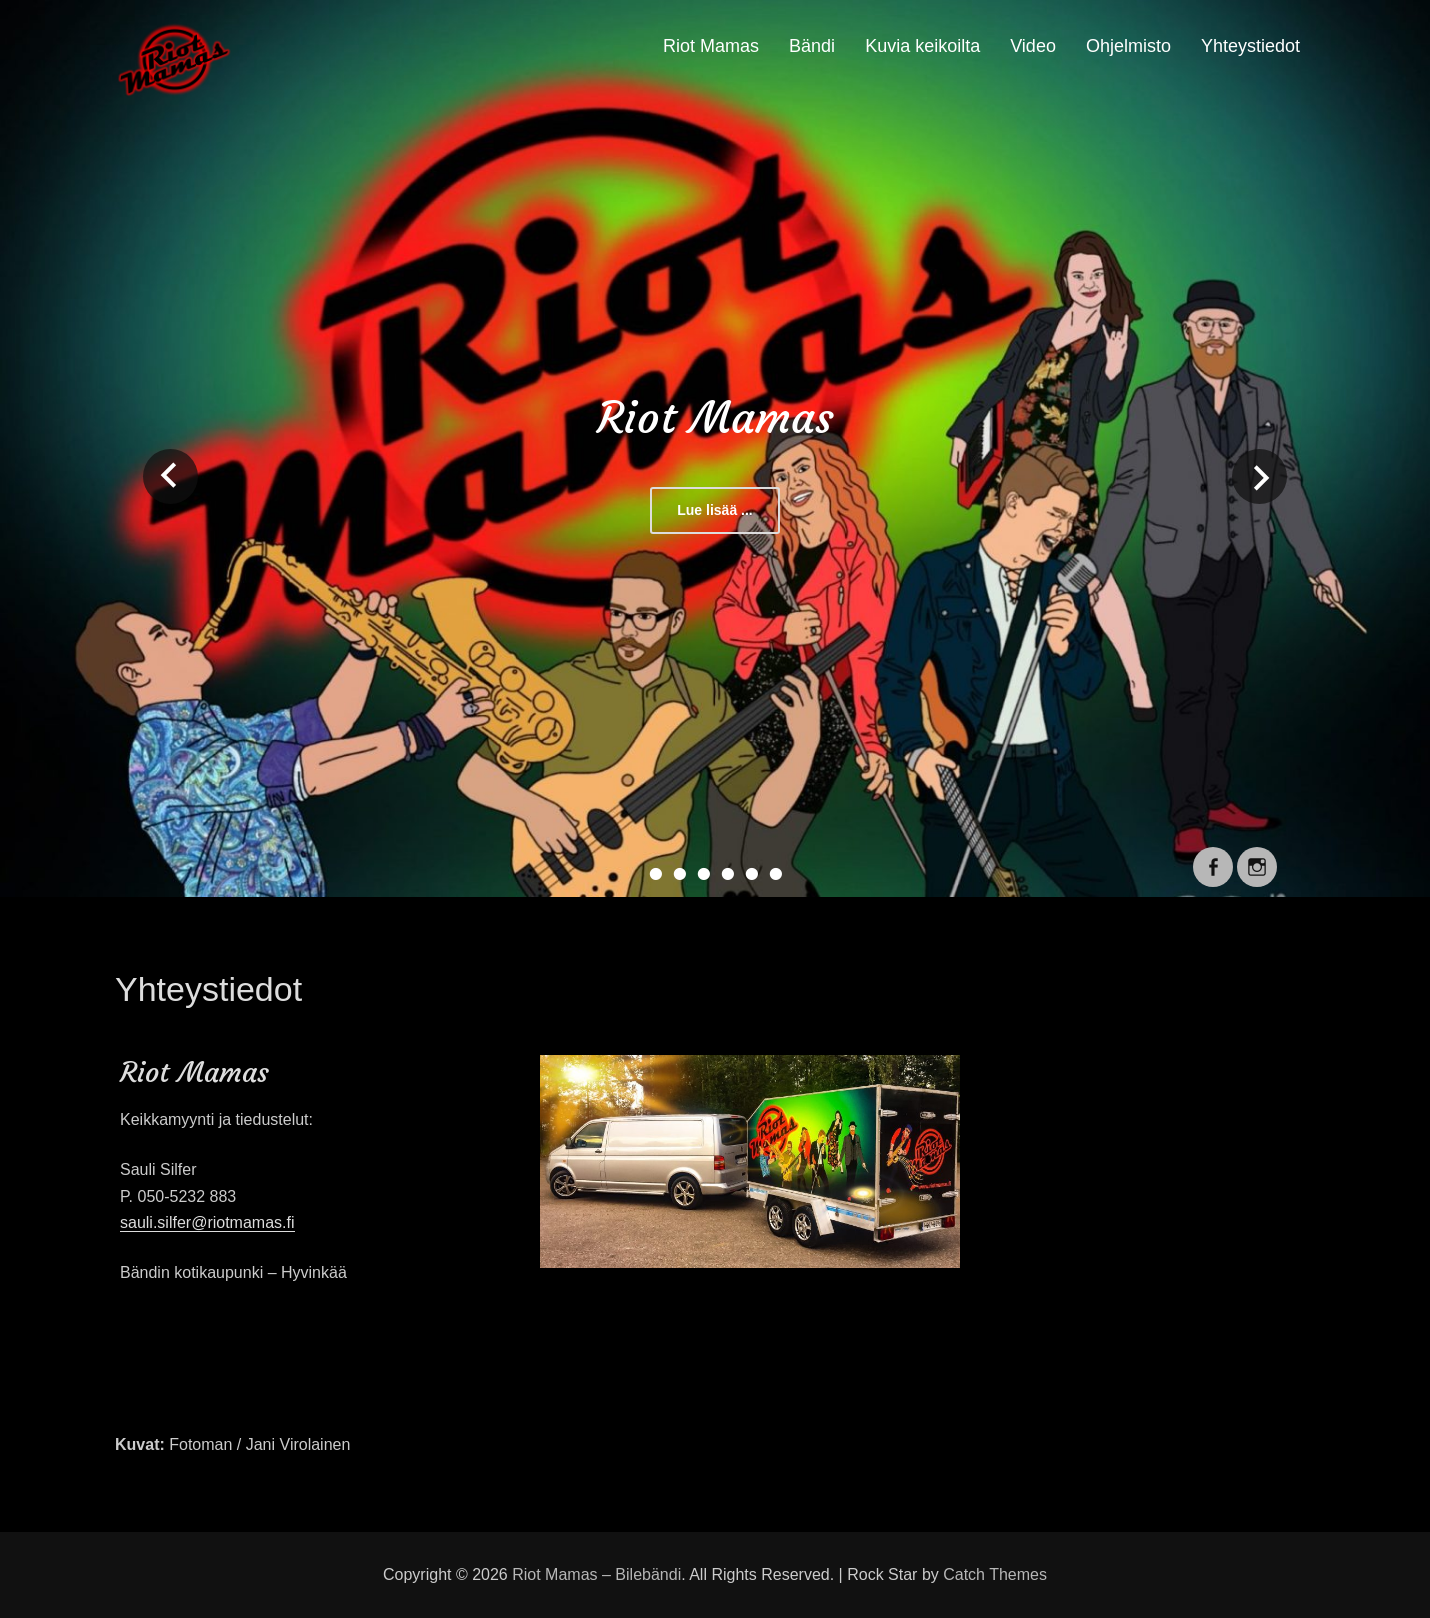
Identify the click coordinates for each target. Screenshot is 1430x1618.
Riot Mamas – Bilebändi (596, 1574)
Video (1033, 46)
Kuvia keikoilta (922, 46)
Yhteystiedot (1250, 46)
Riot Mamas (711, 46)
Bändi (812, 46)
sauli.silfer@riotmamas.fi (207, 1222)
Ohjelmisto (1128, 46)
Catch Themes (995, 1574)
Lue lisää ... (714, 510)
